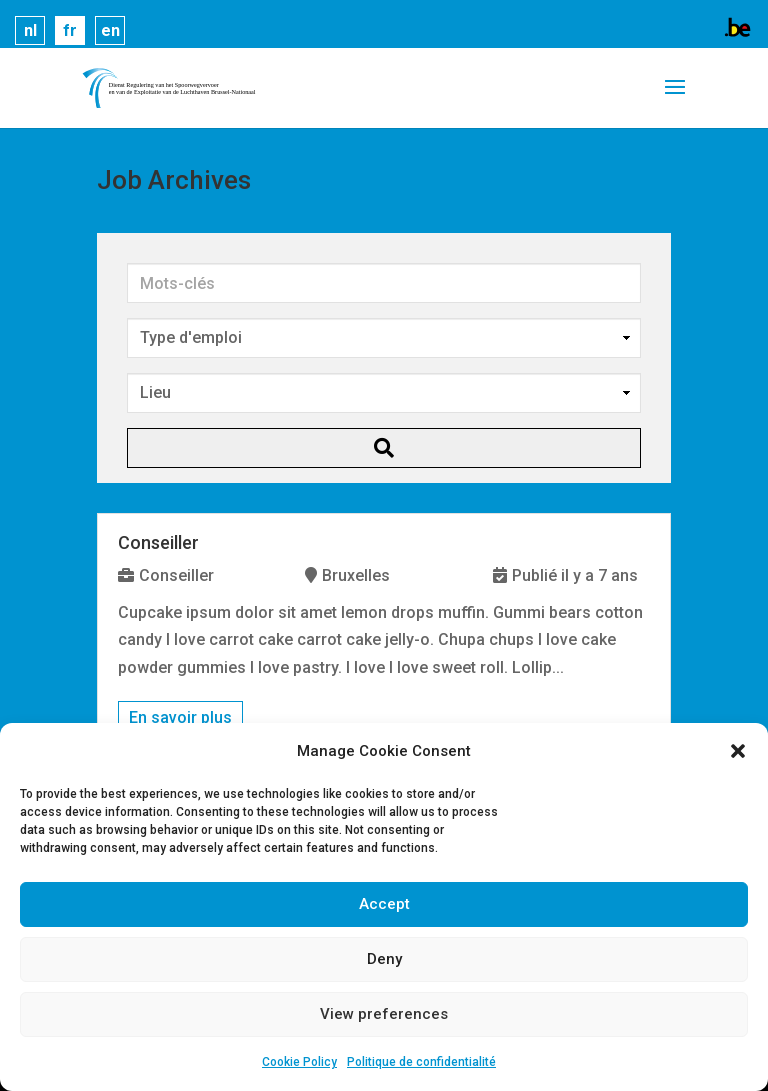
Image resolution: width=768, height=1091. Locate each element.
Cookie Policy (299, 1062)
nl (30, 30)
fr (70, 30)
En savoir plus (180, 717)
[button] (738, 751)
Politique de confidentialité (421, 1062)
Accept (384, 904)
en (110, 30)
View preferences (384, 1014)
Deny (384, 959)
